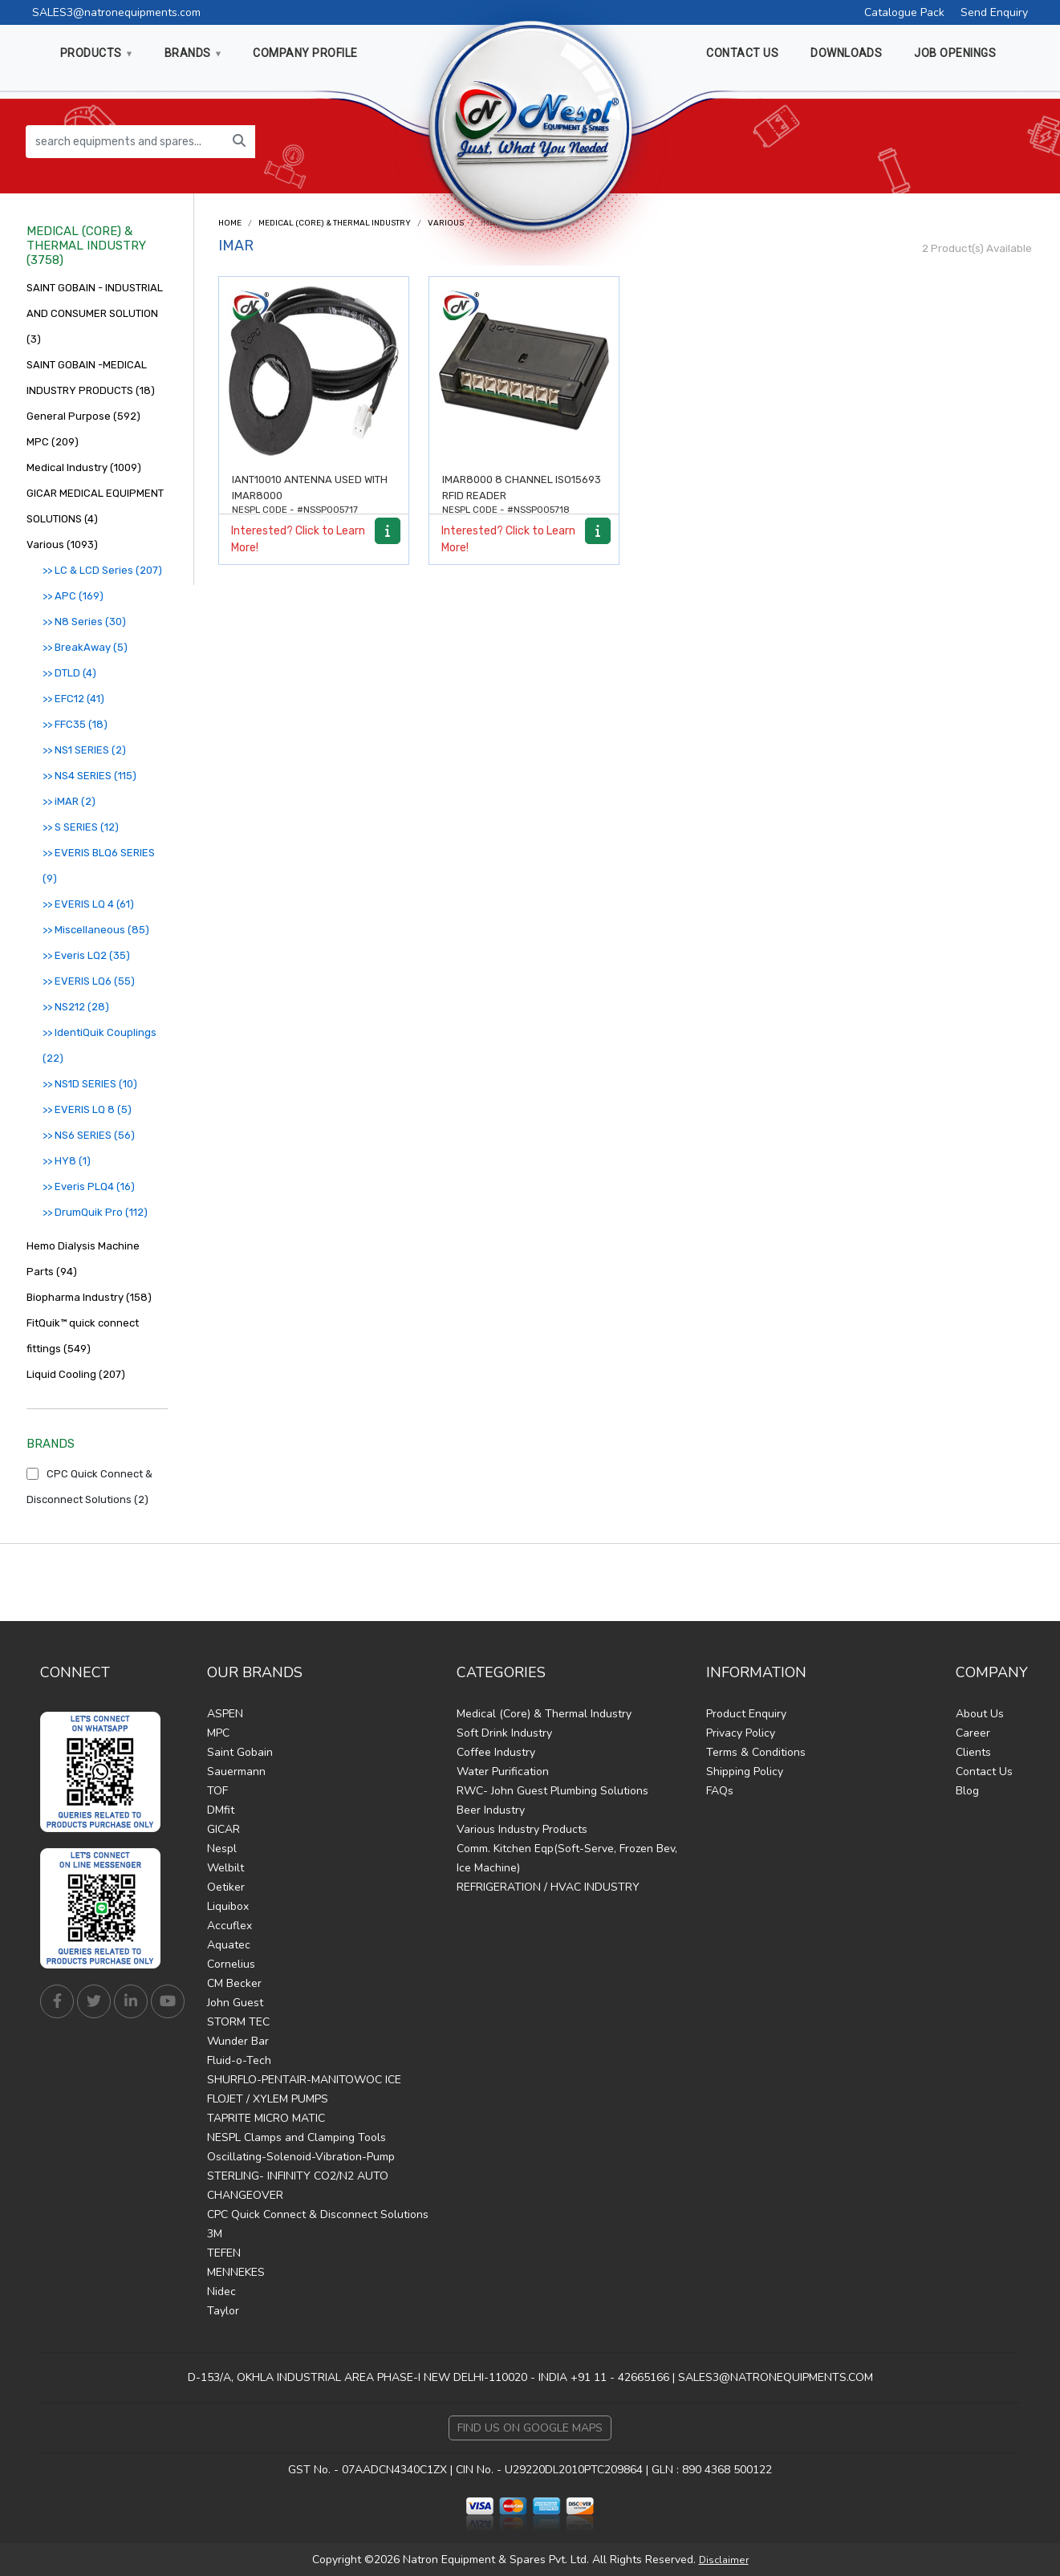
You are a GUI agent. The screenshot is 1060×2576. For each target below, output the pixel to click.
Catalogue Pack (904, 12)
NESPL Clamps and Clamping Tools (296, 2137)
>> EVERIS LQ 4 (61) (88, 904)
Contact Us (984, 1771)
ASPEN (225, 1713)
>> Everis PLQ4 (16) (89, 1186)
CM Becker (234, 1983)
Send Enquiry (994, 12)
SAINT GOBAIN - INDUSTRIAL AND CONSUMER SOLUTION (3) (94, 313)
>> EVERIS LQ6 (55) (89, 981)
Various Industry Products (522, 1829)
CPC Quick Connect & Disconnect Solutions (317, 2214)
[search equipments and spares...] (125, 141)
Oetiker (226, 1887)
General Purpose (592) (83, 416)
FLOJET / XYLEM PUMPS (267, 2099)
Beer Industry (491, 1810)
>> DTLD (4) (69, 673)
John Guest (235, 2002)
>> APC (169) (73, 596)
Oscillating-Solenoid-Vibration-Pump (301, 2156)
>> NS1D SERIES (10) (90, 1084)
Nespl (222, 1848)
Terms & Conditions (756, 1752)
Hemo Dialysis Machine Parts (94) (83, 1259)
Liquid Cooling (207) (75, 1374)
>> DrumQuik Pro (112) (95, 1212)
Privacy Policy (740, 1733)
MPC (218, 1733)
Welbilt (225, 1867)
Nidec (221, 2291)
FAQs (719, 1790)
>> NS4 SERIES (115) (89, 776)
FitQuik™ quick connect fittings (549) (82, 1336)
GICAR (223, 1829)
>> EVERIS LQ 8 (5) (87, 1109)
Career (973, 1733)
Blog (967, 1790)
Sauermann (236, 1771)
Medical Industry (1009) (83, 467)
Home (230, 223)
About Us (980, 1713)
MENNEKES (236, 2272)
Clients (973, 1752)
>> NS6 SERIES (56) (89, 1135)
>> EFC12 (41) (73, 699)
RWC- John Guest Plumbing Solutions (552, 1790)
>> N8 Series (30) (84, 622)
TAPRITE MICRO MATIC (266, 2118)
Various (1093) (62, 544)
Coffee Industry (496, 1752)
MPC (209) (52, 442)
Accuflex (229, 1925)
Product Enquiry (746, 1713)
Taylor (223, 2310)
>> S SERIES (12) (81, 827)
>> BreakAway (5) (85, 647)
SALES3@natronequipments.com (116, 12)
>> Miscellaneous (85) (96, 930)
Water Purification (503, 1771)
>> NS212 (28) (76, 1007)
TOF (217, 1790)
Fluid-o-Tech (239, 2060)
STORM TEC (238, 2022)
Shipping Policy (744, 1771)
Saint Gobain (240, 1752)
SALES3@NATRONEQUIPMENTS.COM (775, 2377)
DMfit (220, 1810)
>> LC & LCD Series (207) (102, 570)
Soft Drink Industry (504, 1733)
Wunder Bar (238, 2041)
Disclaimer (724, 2560)
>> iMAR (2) (69, 801)
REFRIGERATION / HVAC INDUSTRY (548, 1887)
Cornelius (231, 1964)
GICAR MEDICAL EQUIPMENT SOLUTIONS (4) (95, 506)
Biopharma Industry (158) (89, 1297)
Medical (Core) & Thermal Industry (334, 223)
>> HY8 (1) (67, 1161)
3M (214, 2233)
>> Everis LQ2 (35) (86, 955)
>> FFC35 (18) (75, 724)
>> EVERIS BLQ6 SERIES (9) (99, 865)
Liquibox (228, 1906)
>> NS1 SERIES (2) (84, 750)
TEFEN (224, 2253)
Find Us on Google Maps (530, 2428)
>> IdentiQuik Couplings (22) (99, 1045)
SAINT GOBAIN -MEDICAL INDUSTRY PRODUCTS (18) (90, 377)
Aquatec (228, 1944)
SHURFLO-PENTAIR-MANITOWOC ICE (304, 2079)
